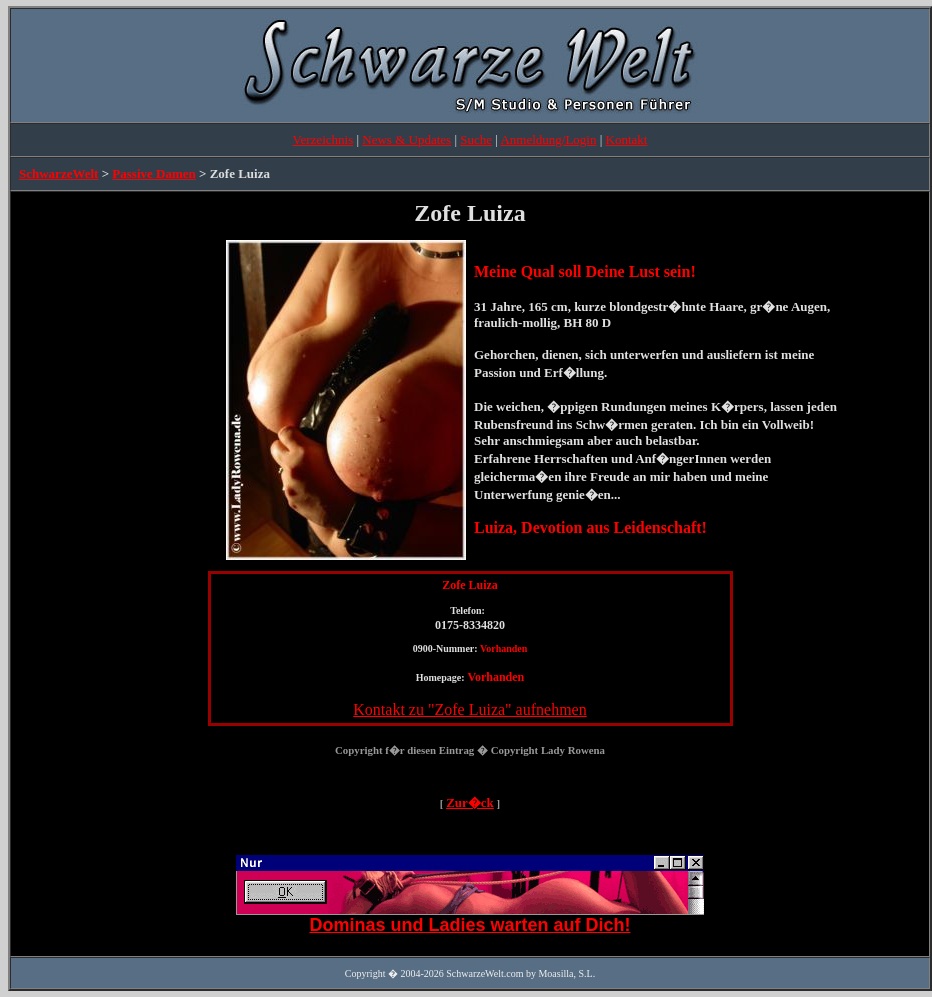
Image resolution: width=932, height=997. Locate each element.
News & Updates (406, 139)
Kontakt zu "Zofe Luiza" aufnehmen (469, 709)
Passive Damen (153, 173)
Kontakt (627, 139)
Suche (476, 139)
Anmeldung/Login (548, 139)
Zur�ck (470, 802)
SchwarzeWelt (58, 173)
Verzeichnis (323, 139)
